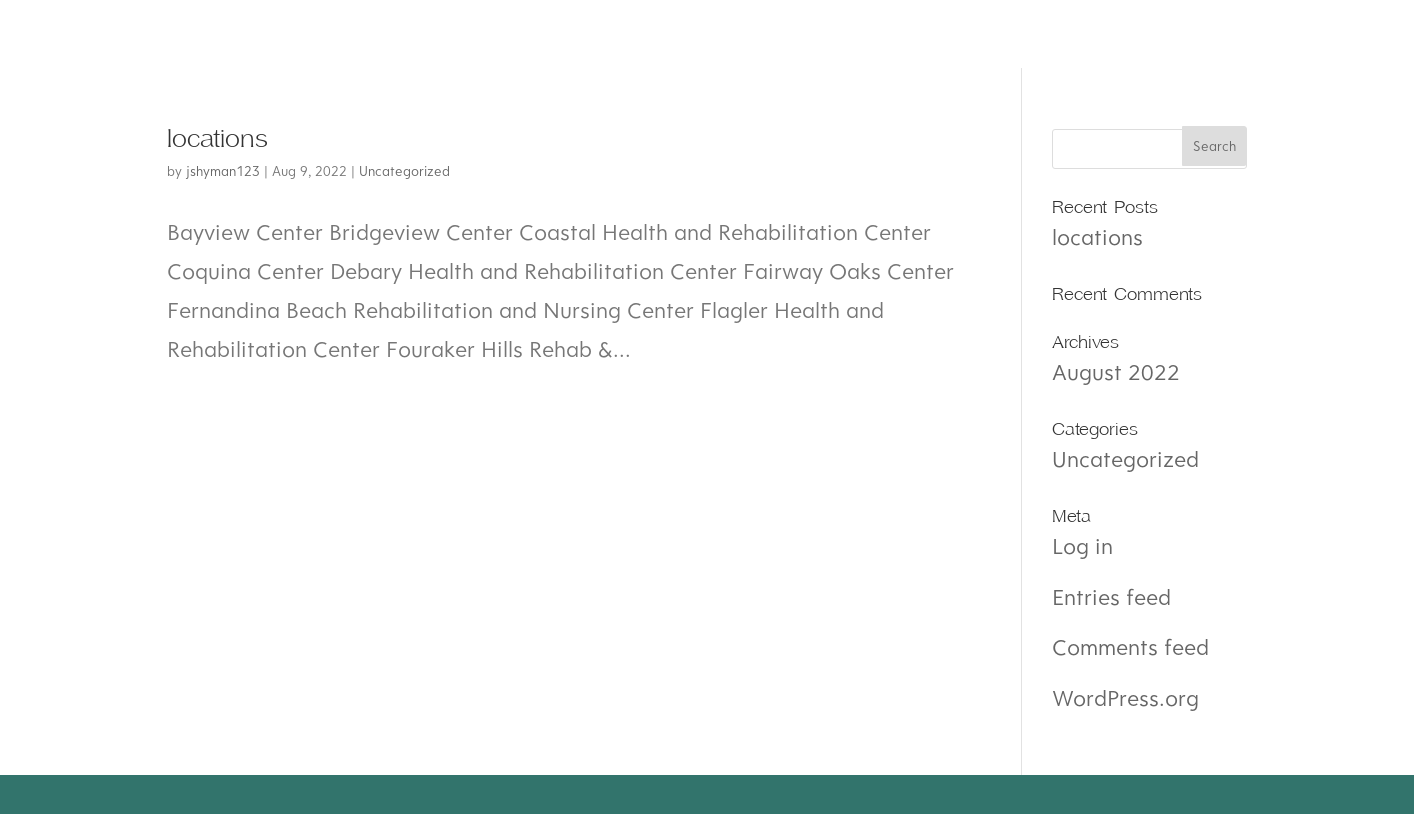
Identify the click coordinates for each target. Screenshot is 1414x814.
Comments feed (1130, 646)
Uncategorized (404, 171)
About (229, 34)
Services (371, 34)
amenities (531, 34)
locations (217, 139)
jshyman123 (223, 171)
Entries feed (1111, 596)
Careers (688, 34)
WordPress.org (1125, 697)
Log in (1082, 545)
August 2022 (1116, 371)
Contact (839, 34)
